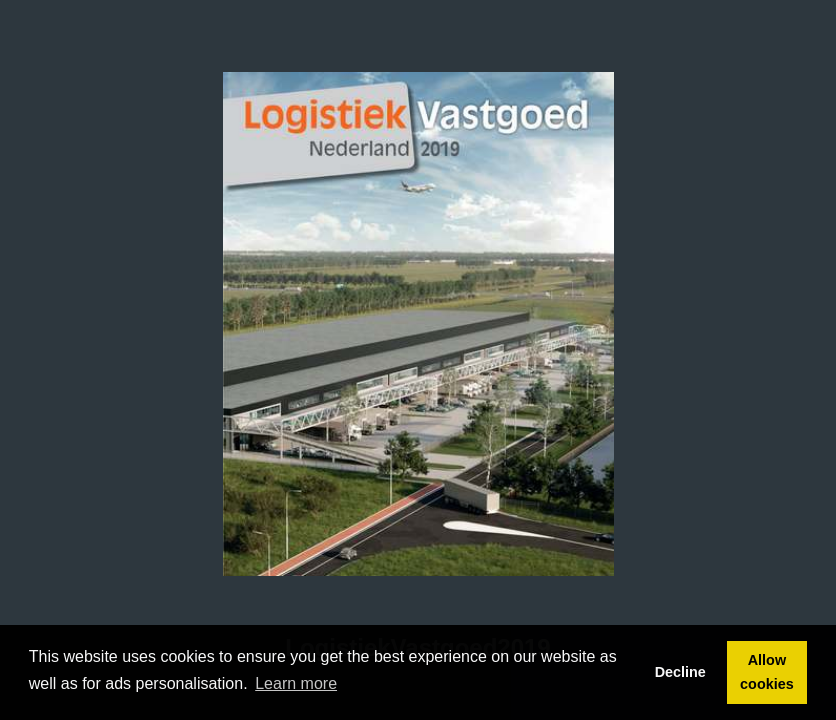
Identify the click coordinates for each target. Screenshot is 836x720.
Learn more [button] (296, 683)
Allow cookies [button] (767, 672)
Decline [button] (680, 672)
